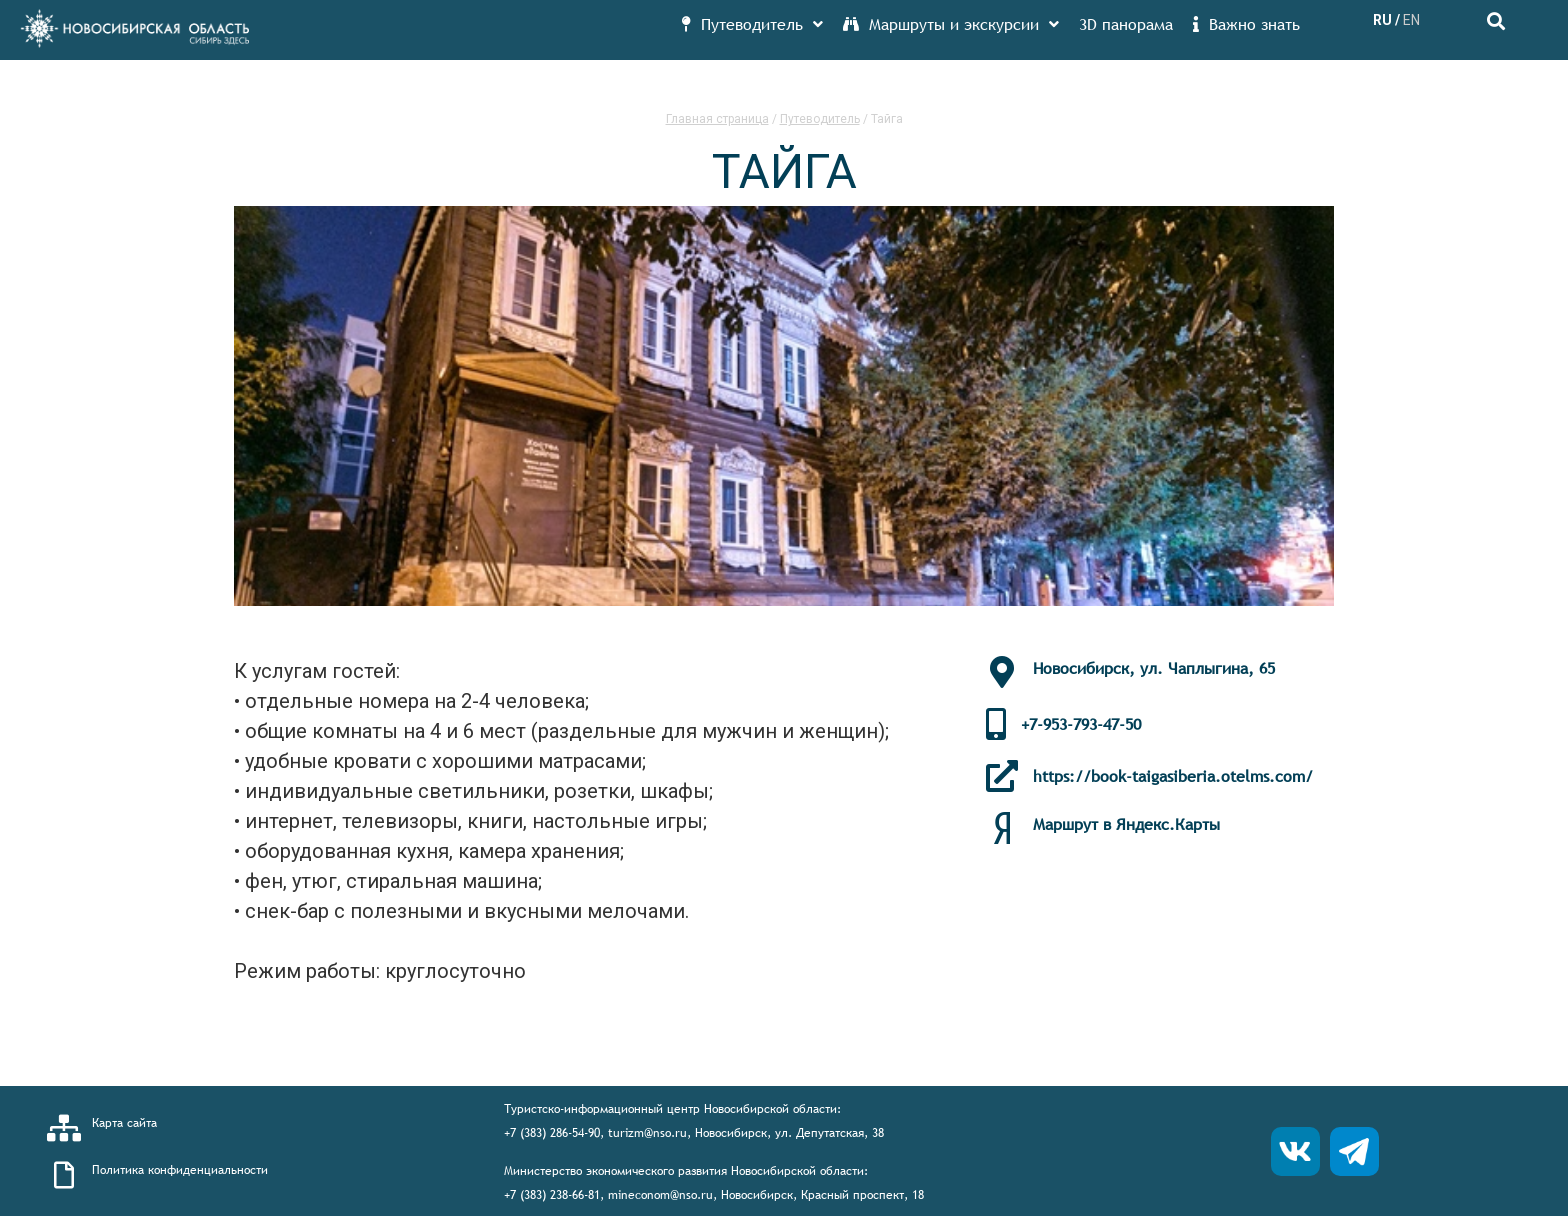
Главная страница (717, 119)
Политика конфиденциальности (180, 1170)
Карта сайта (124, 1123)
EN (1411, 20)
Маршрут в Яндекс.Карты (1126, 824)
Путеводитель (820, 119)
